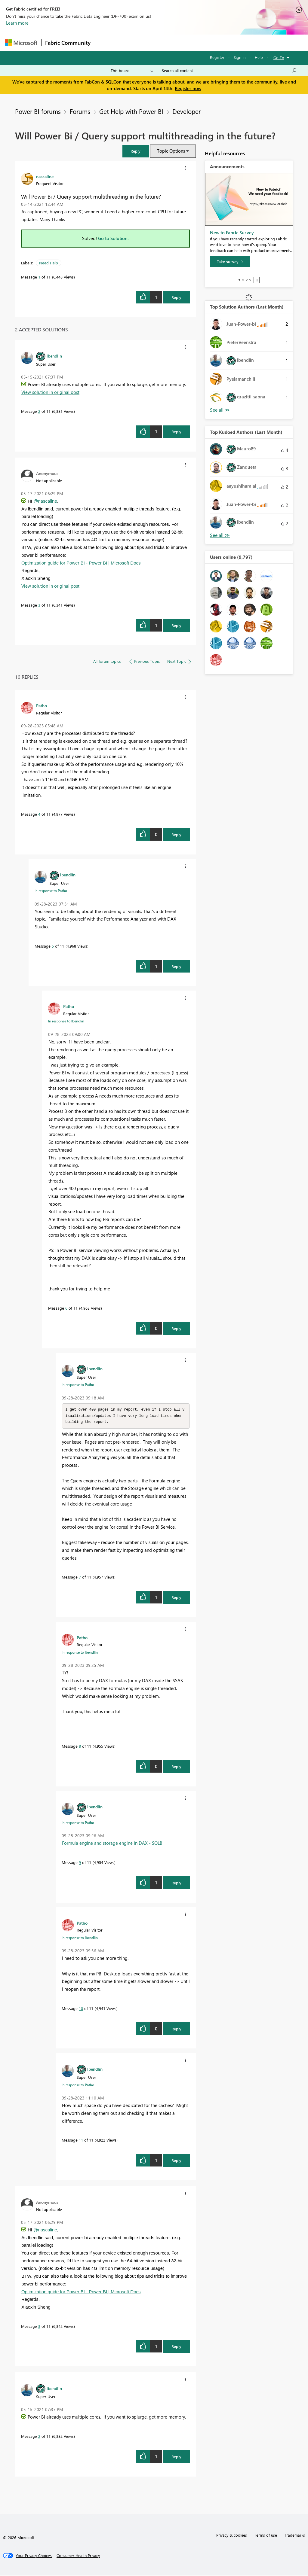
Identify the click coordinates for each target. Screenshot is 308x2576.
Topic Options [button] (171, 151)
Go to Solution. (113, 238)
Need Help (48, 263)
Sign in (239, 57)
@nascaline (45, 501)
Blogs (209, 42)
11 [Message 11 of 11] (81, 2140)
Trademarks (294, 2535)
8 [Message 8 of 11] (80, 1746)
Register (217, 57)
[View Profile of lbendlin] (54, 356)
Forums (104, 42)
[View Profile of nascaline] (45, 176)
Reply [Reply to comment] (176, 431)
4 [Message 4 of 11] (39, 814)
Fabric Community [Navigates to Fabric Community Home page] (68, 42)
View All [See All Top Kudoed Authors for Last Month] (220, 535)
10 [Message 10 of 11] (81, 2009)
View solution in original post (50, 392)
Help (259, 57)
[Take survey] (230, 261)
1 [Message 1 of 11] (39, 276)
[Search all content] (229, 70)
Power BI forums (38, 111)
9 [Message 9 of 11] (80, 1863)
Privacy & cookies (231, 2535)
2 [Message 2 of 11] (39, 411)
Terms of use (265, 2535)
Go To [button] (278, 57)
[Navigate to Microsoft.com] (21, 42)
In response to (51, 890)
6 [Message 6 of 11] (66, 1308)
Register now (188, 88)
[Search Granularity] (132, 70)
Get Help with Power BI (131, 111)
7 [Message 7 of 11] (80, 1577)
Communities (182, 42)
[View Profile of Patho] (41, 705)
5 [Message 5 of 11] (53, 945)
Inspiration (131, 42)
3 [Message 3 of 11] (39, 604)
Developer (186, 111)
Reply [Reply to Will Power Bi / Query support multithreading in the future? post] (176, 297)
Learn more (17, 23)
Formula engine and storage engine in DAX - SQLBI (113, 1844)
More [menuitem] (229, 42)
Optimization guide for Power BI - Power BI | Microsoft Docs (81, 562)
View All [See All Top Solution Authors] (220, 409)
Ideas (155, 42)
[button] (135, 151)
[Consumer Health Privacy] (78, 2556)
